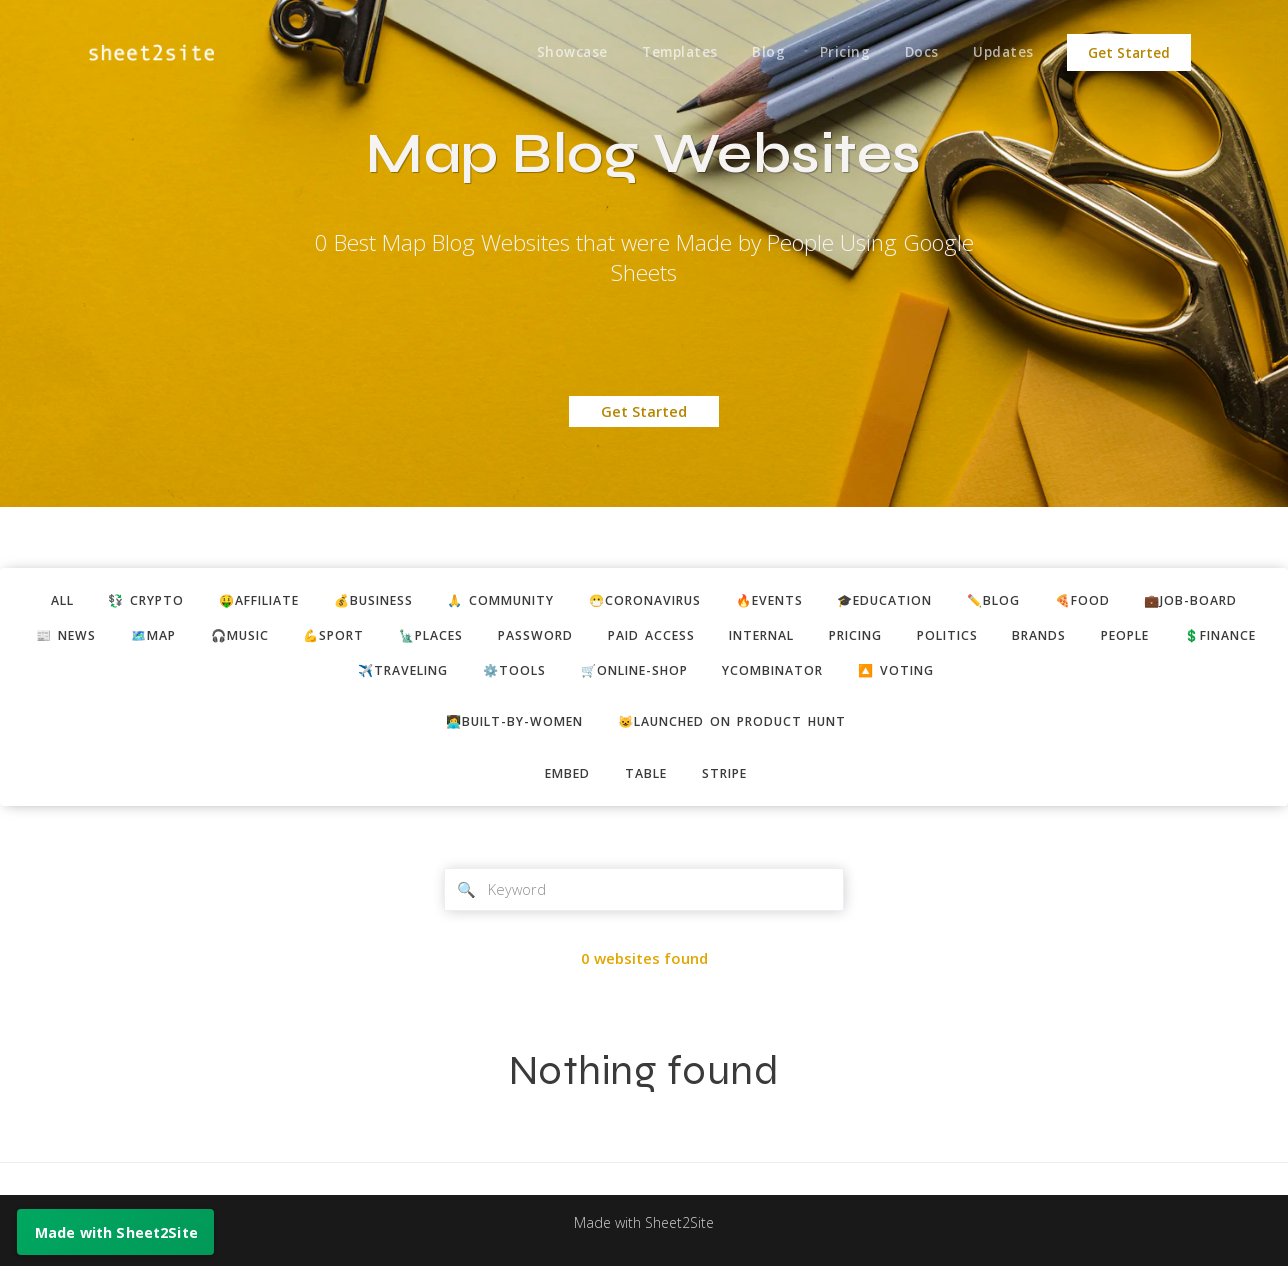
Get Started (1129, 53)
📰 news (92, 637)
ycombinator (838, 674)
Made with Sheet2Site (644, 1230)
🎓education (902, 601)
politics (1018, 637)
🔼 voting (966, 674)
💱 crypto (122, 601)
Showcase (563, 53)
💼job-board (1220, 601)
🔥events (780, 601)
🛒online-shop (691, 674)
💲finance (326, 674)
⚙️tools (565, 674)
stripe (728, 778)
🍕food (1107, 601)
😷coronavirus (650, 601)
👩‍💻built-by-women (507, 726)
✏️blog (1015, 601)
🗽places (476, 637)
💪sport (374, 637)
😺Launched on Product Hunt (736, 726)
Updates (1003, 53)
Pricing (840, 53)
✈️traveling (449, 674)
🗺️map (184, 637)
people (1205, 637)
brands (1115, 637)
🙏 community (498, 601)
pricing (921, 637)
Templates (673, 53)
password (584, 637)
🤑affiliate (241, 601)
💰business (363, 601)
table (646, 778)
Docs (919, 53)
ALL (33, 601)
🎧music (275, 637)
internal (820, 637)
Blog (762, 53)
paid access (704, 637)
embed (564, 778)
